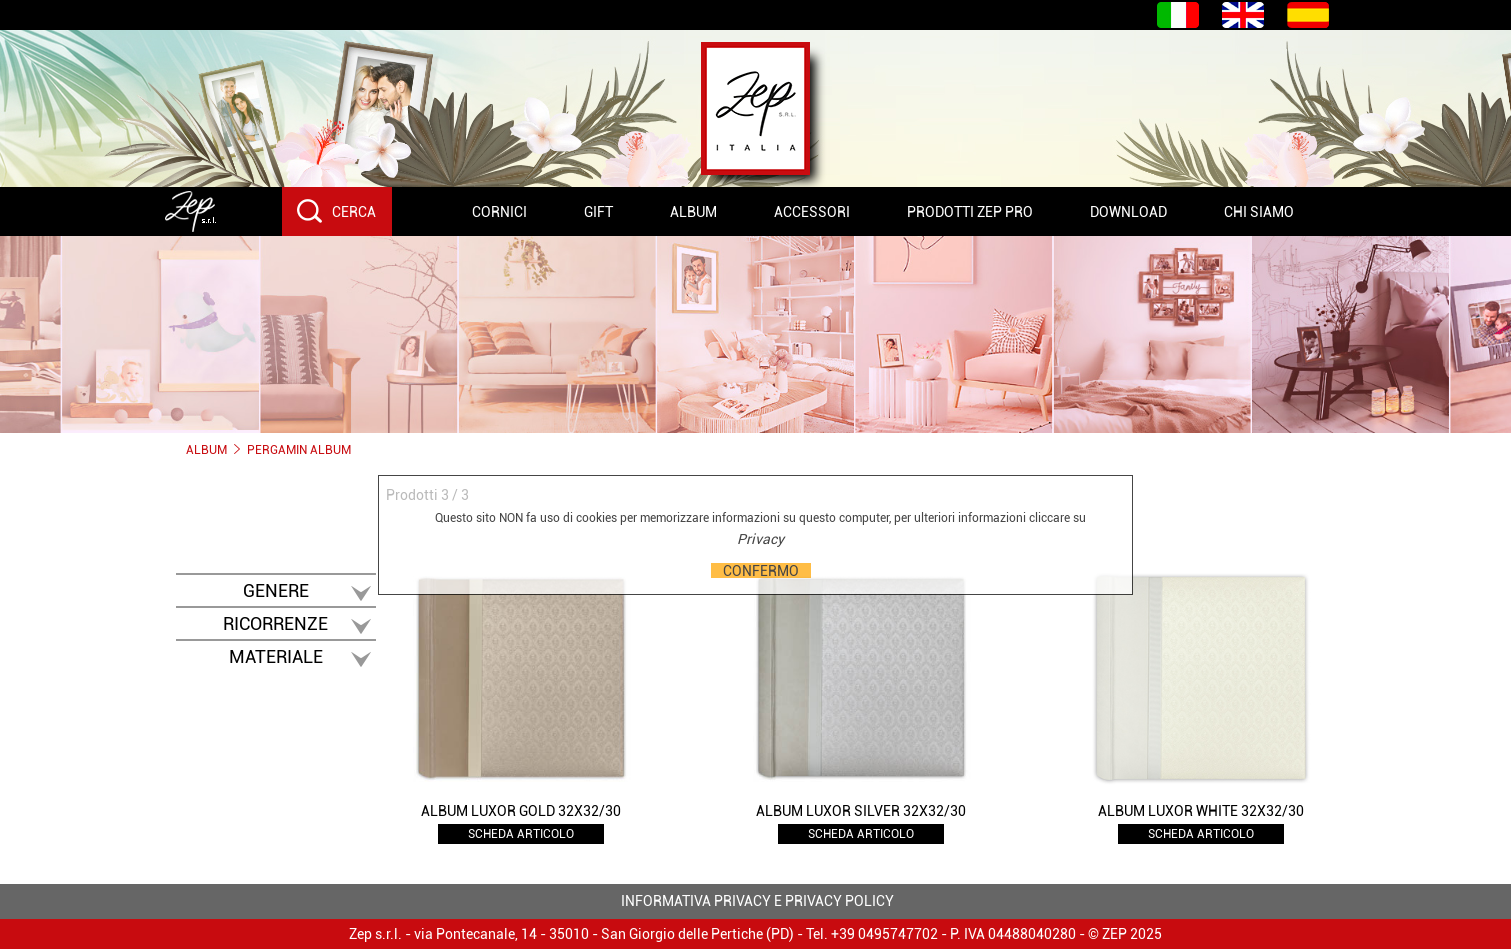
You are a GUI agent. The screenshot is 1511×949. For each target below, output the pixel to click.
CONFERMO (761, 570)
